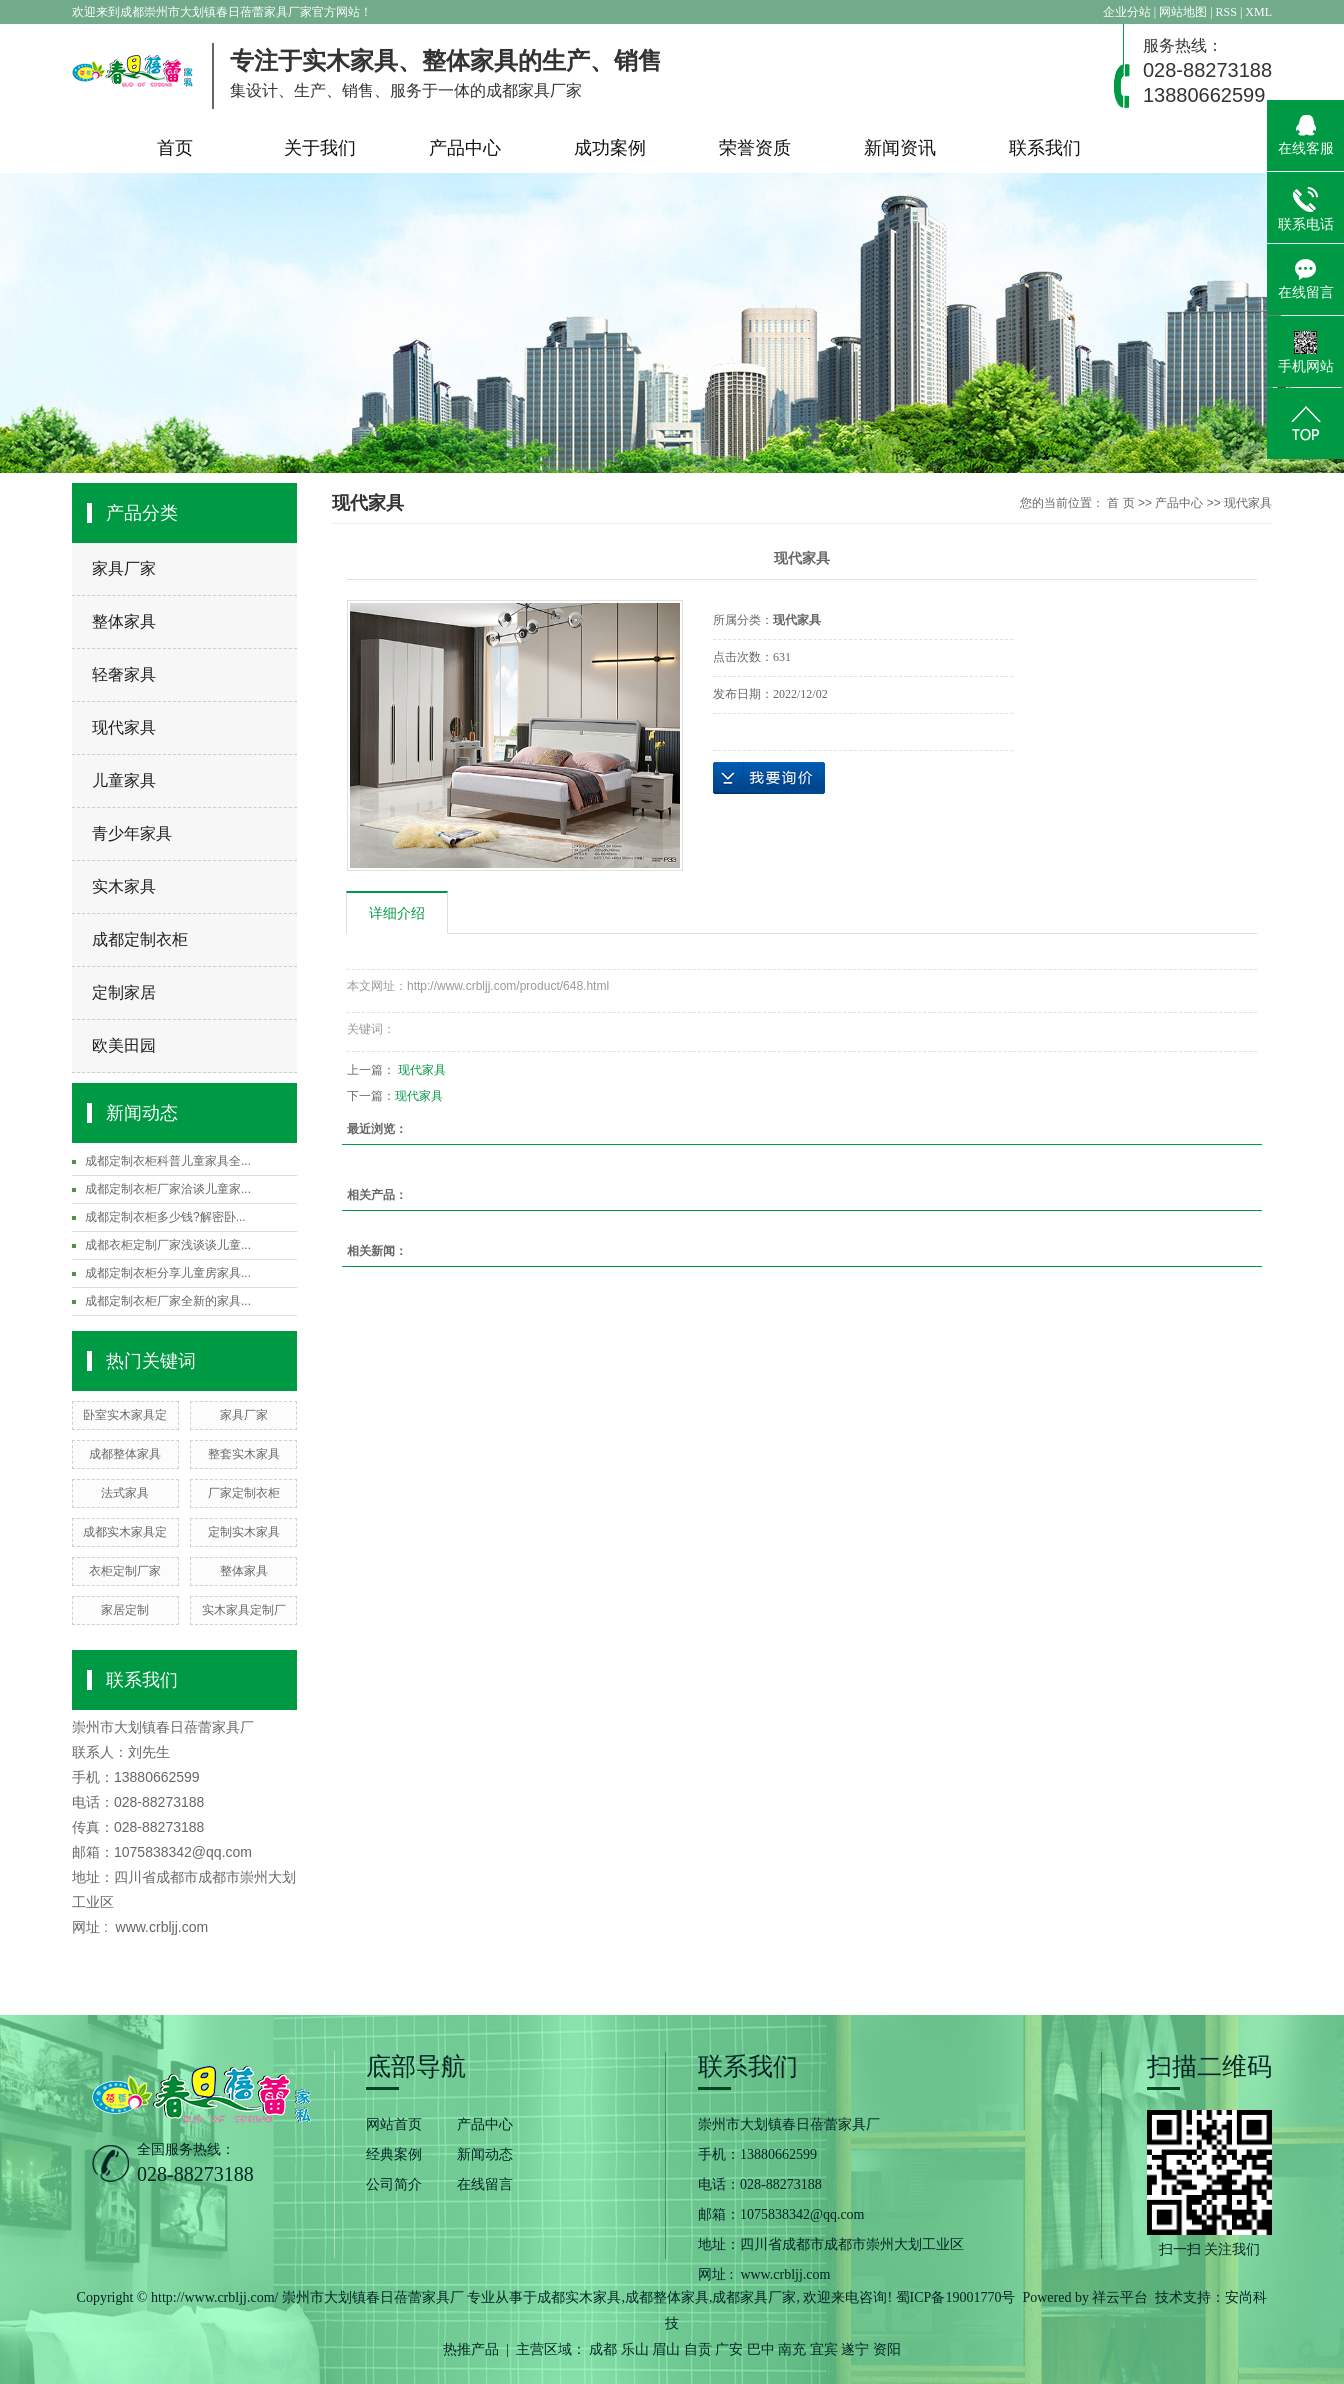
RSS (1226, 12)
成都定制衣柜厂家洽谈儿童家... (168, 1189)
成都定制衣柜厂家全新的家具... (168, 1301)
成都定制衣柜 (140, 939)
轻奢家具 (124, 674)
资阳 (887, 2349)
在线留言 (485, 2184)
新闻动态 (485, 2154)
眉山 (666, 2349)
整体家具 (124, 621)
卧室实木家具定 (125, 1415)
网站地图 (1184, 12)
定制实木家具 (244, 1532)
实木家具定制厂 (244, 1610)
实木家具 (124, 886)
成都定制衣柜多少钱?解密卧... (165, 1217)
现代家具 (124, 727)
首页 (175, 148)
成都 (603, 2349)
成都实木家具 (579, 2297)
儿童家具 (124, 780)
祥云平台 (1120, 2297)
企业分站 (1127, 12)
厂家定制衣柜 (244, 1493)
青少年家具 (132, 833)
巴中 (761, 2349)
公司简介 (394, 2184)
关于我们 (320, 148)
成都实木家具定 (125, 1532)
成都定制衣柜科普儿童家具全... (168, 1161)
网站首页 (394, 2124)
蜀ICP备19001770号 (956, 2297)
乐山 (635, 2349)
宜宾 (824, 2349)
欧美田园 (124, 1045)
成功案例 (610, 148)
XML (1258, 12)
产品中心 (465, 148)
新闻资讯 (900, 148)
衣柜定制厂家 (125, 1571)
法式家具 (125, 1493)
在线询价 (769, 778)
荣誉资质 (755, 148)
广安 (729, 2349)
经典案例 (394, 2154)
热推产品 (471, 2349)
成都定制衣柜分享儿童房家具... (168, 1273)
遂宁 (855, 2349)
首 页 (1120, 503)
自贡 (698, 2349)
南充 (792, 2349)
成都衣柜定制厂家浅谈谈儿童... (168, 1245)
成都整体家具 (125, 1454)
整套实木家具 (244, 1454)
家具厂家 (124, 568)
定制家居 (124, 992)
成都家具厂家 (754, 2297)
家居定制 (125, 1610)
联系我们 (1045, 148)
